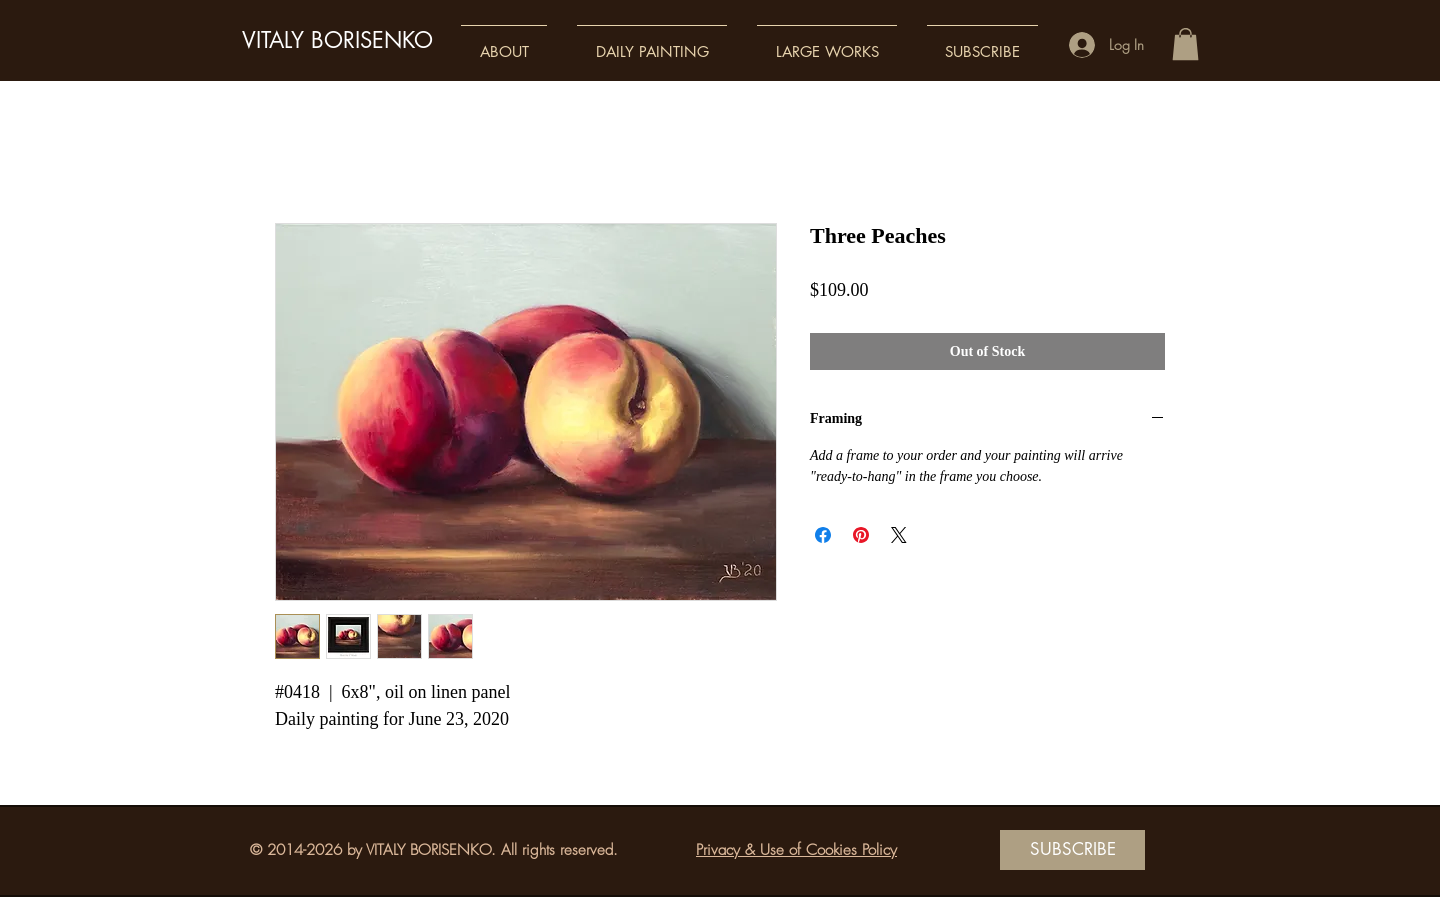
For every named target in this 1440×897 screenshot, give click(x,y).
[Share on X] (899, 535)
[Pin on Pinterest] (861, 535)
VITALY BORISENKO (337, 40)
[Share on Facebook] (823, 535)
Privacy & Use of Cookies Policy (796, 850)
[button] (504, 42)
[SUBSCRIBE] (1072, 850)
